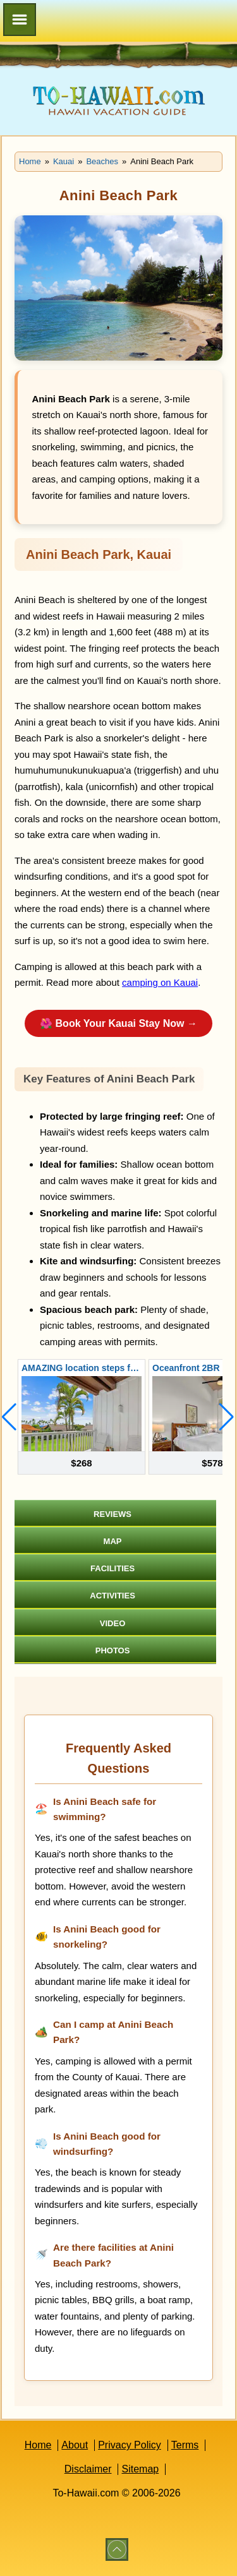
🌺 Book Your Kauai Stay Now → (118, 1023)
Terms (185, 2445)
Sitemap (140, 2469)
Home (38, 2445)
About (74, 2445)
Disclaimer (88, 2469)
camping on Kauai (160, 982)
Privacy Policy (129, 2445)
